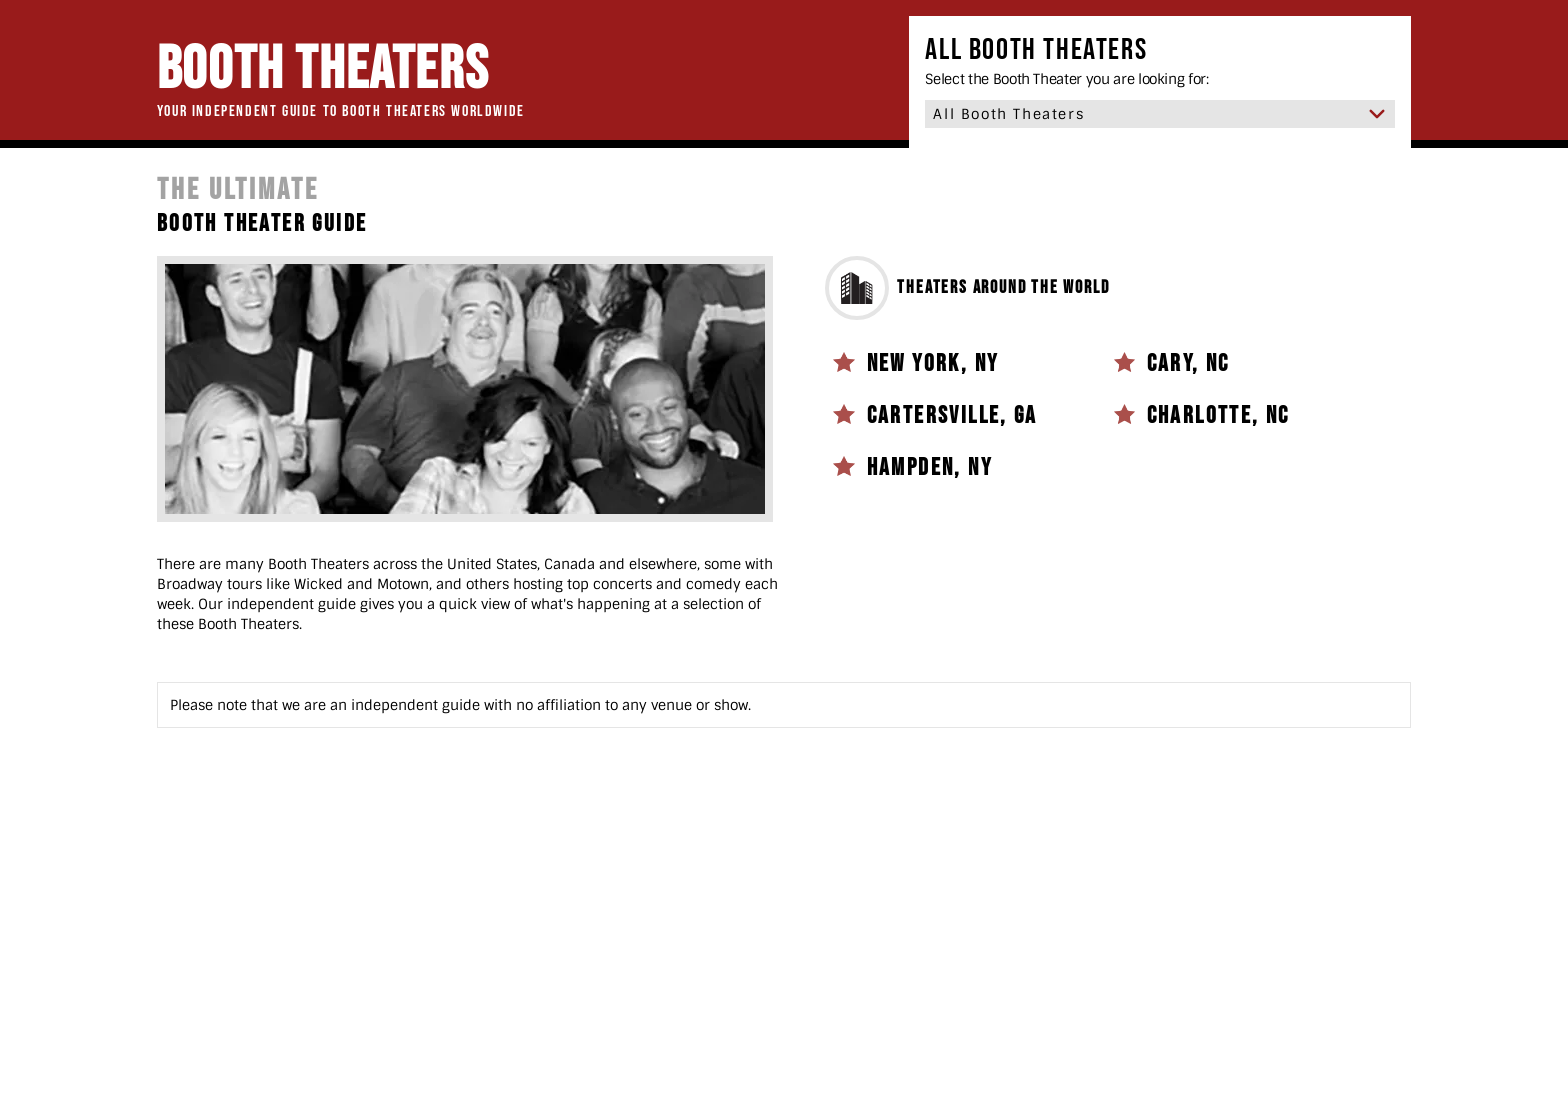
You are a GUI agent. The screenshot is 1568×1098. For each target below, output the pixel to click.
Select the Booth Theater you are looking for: (1066, 79)
